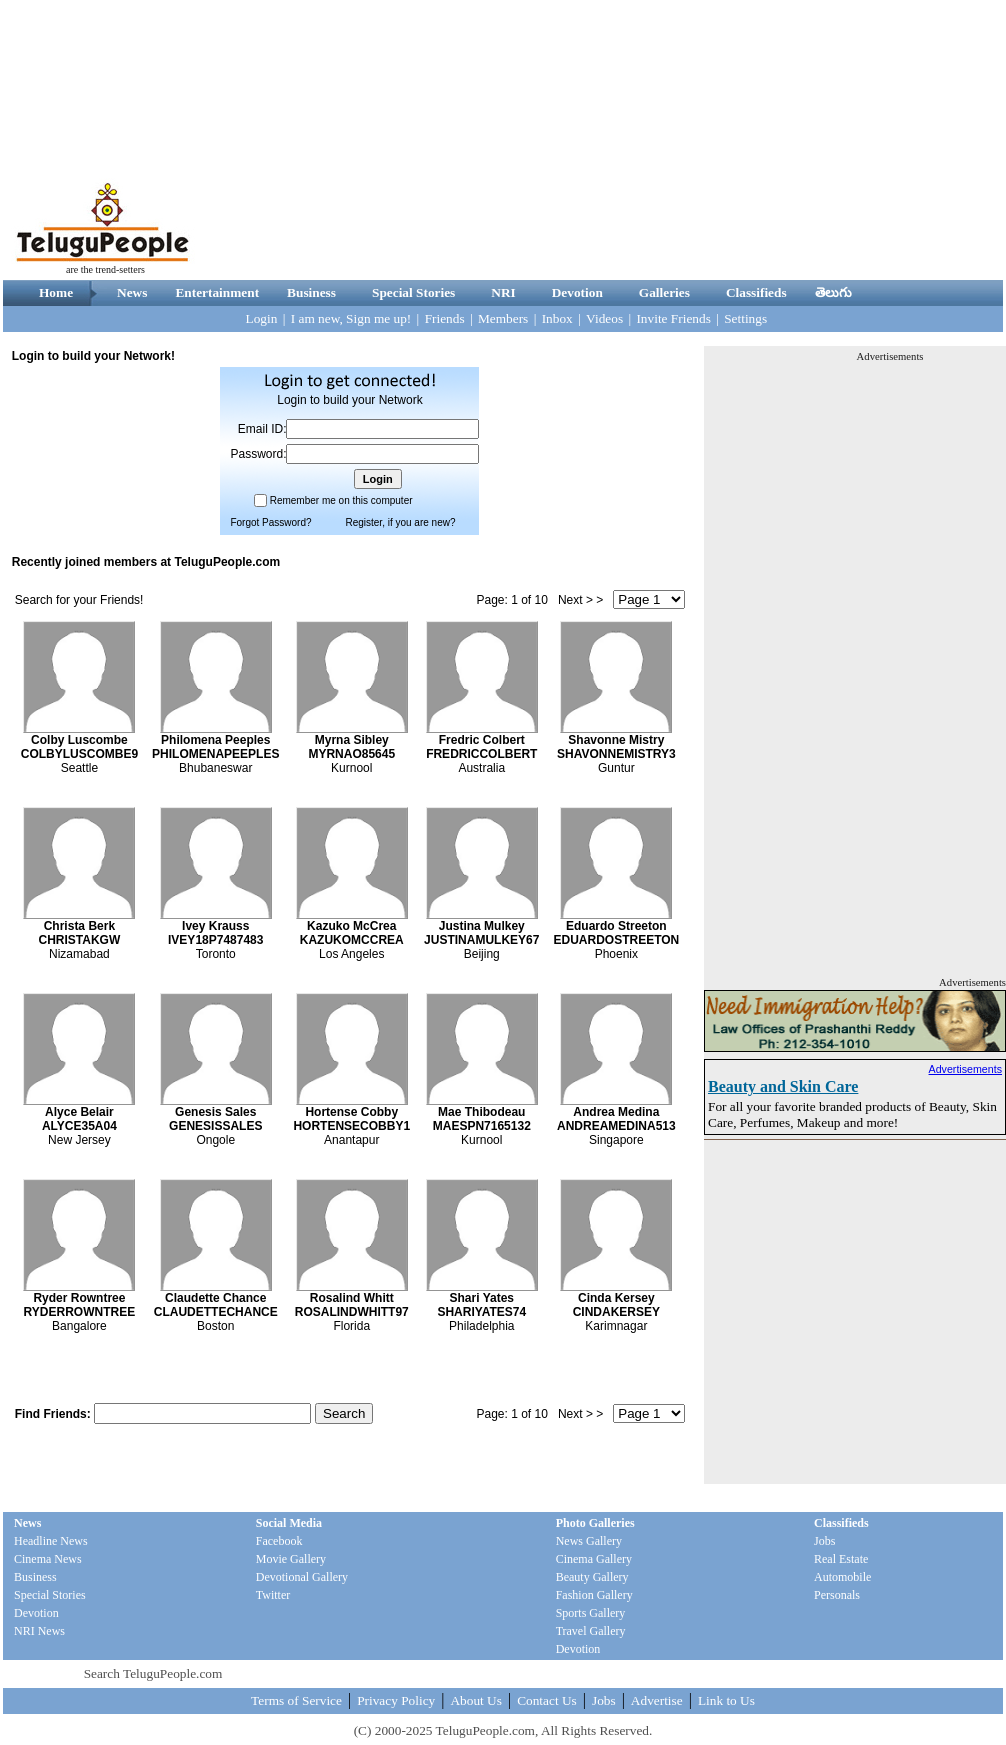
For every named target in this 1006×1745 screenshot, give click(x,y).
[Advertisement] (718, 140)
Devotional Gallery (302, 1577)
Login (262, 318)
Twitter (273, 1595)
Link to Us (726, 1700)
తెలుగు (833, 292)
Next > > (580, 600)
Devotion (577, 292)
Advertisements (965, 1069)
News (132, 292)
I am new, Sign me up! (351, 318)
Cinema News (48, 1559)
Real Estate (841, 1559)
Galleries (664, 292)
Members (503, 318)
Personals (837, 1595)
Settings (745, 318)
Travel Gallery (591, 1631)
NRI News (39, 1631)
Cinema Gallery (594, 1559)
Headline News (51, 1541)
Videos (604, 318)
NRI (503, 292)
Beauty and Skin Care (783, 1086)
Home (56, 292)
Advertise (657, 1700)
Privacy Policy (396, 1700)
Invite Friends (673, 318)
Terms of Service (296, 1700)
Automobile (842, 1577)
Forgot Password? (270, 522)
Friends (445, 318)
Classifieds (756, 292)
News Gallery (589, 1541)
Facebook (279, 1541)
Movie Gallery (291, 1559)
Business (311, 292)
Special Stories (413, 292)
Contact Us (547, 1700)
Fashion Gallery (594, 1595)
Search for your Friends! (79, 600)
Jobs (824, 1541)
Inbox (557, 318)
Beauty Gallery (592, 1577)
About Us (475, 1700)
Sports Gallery (591, 1613)
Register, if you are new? (400, 522)
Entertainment (217, 292)
